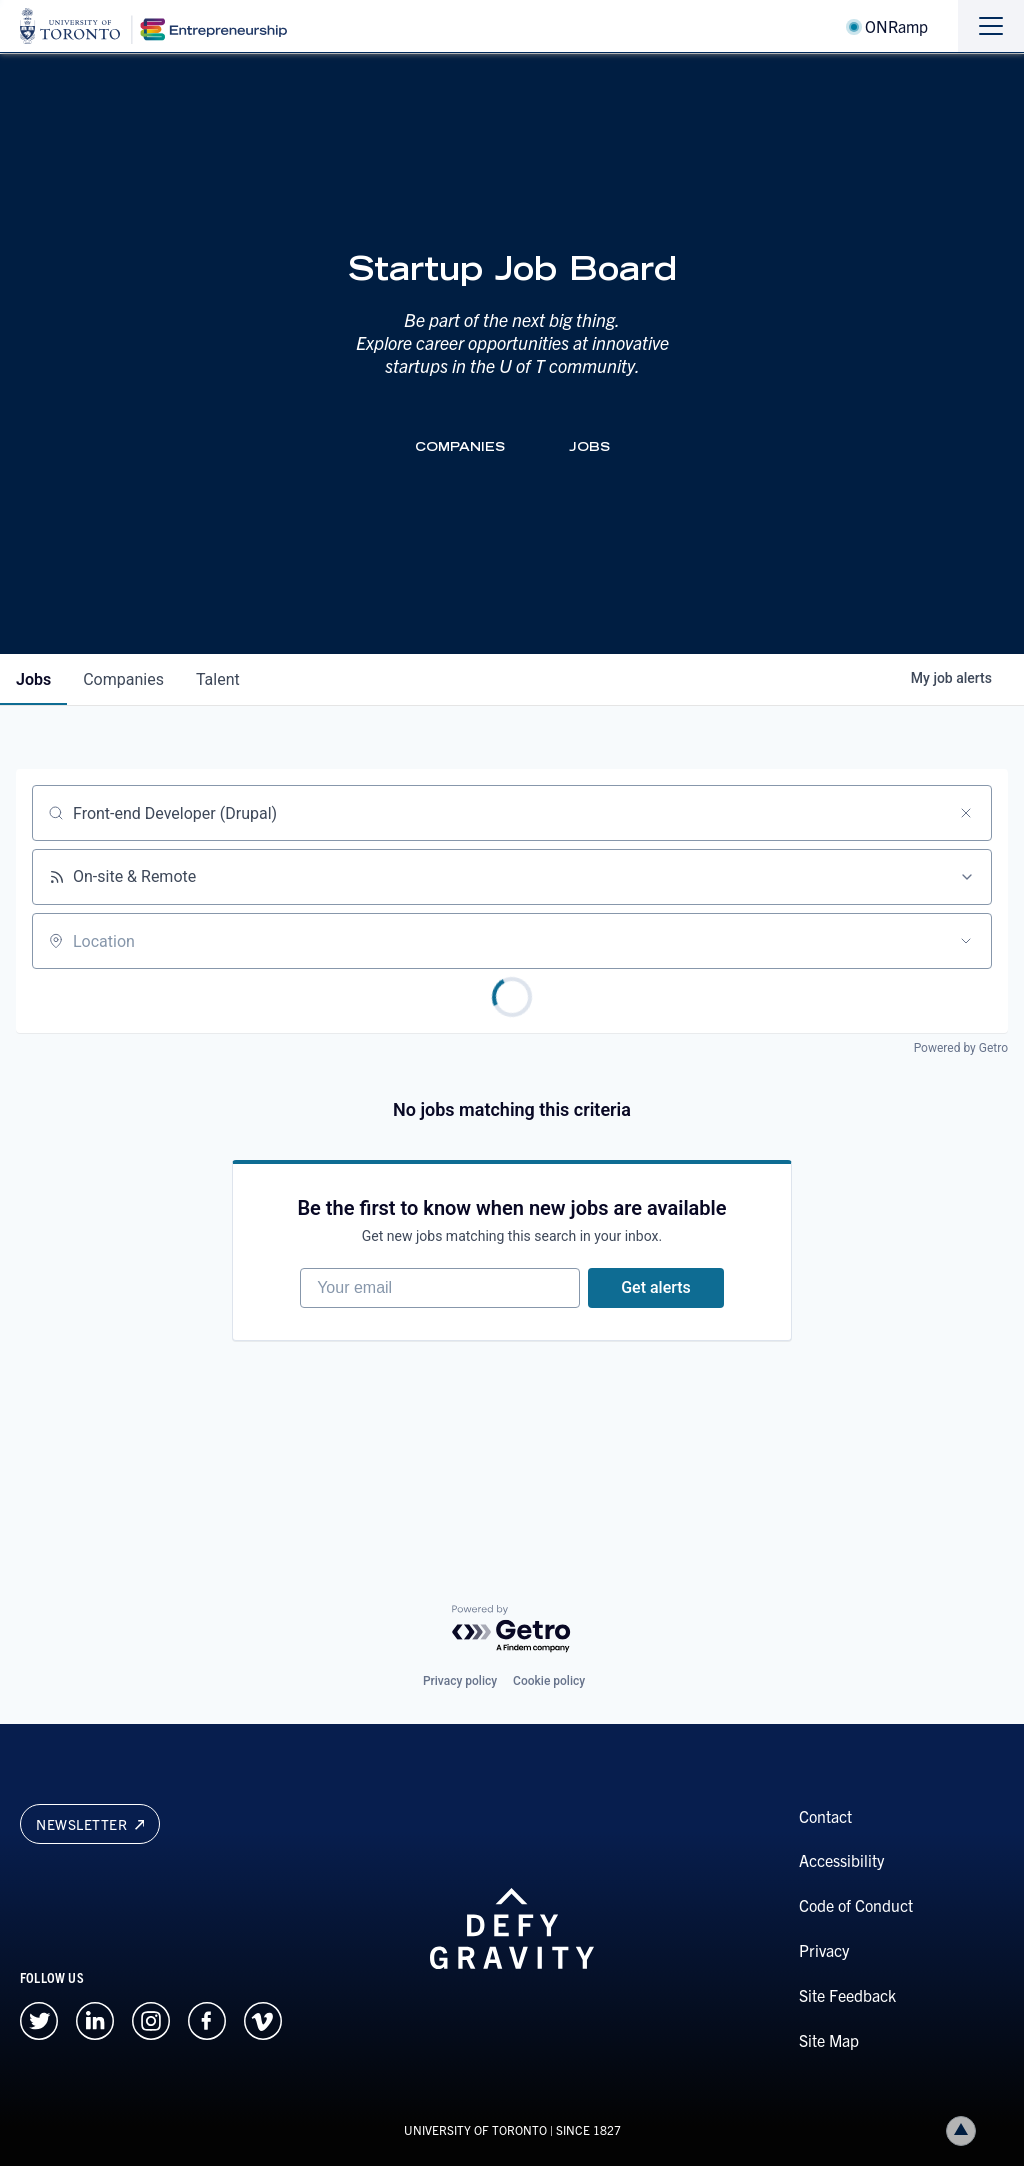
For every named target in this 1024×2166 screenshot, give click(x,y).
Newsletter (90, 1824)
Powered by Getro (961, 1048)
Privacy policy (460, 1681)
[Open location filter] (966, 941)
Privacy (824, 1950)
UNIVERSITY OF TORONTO (475, 2129)
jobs (33, 679)
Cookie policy (549, 1681)
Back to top (965, 2130)
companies (123, 679)
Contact (825, 1816)
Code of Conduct (856, 1905)
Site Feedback (847, 1995)
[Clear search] (966, 813)
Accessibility (841, 1860)
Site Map (829, 2040)
